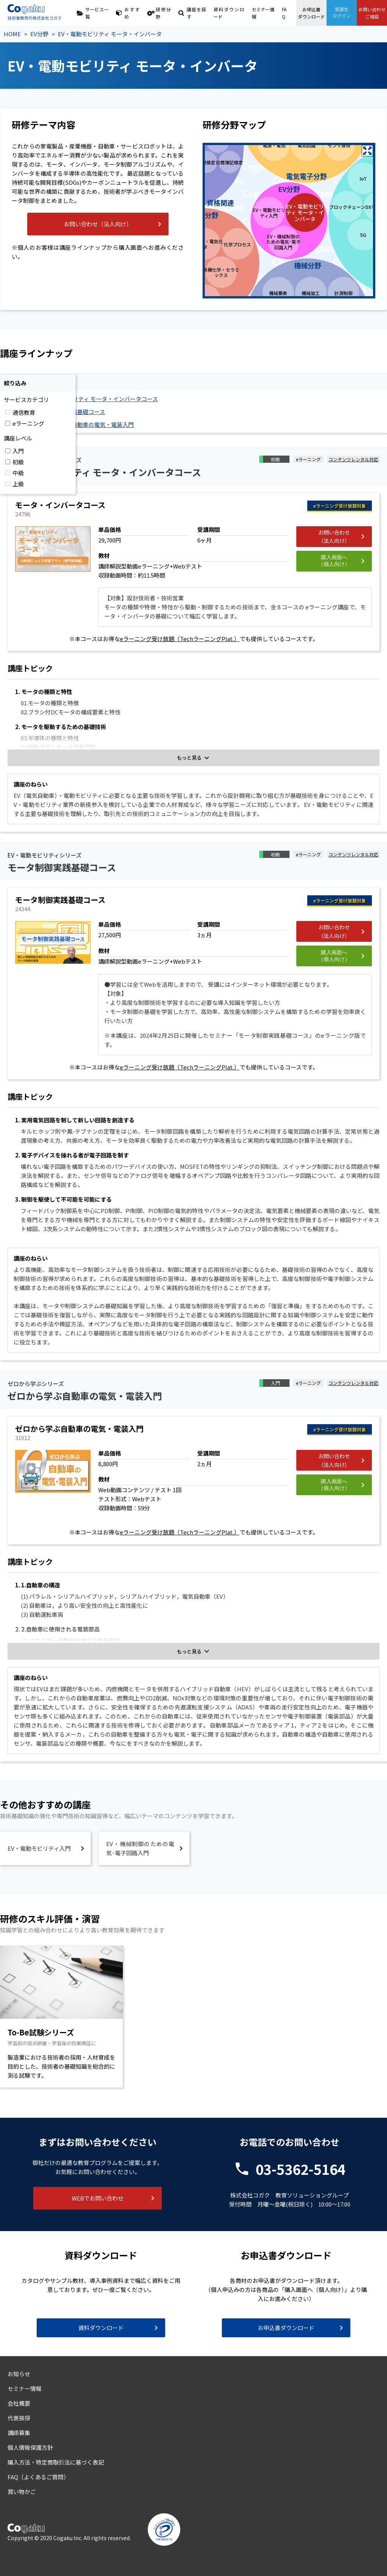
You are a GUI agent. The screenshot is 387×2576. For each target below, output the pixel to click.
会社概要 (19, 2403)
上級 (18, 484)
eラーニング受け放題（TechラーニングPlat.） (180, 639)
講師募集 (19, 2433)
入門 (18, 451)
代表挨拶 (19, 2418)
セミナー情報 (263, 13)
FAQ (284, 13)
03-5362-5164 (300, 2169)
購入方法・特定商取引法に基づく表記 (56, 2462)
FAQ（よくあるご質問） (38, 2477)
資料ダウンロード (229, 13)
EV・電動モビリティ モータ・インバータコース (97, 399)
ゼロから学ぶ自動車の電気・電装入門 (85, 424)
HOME (12, 34)
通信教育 (23, 412)
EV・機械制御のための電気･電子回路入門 (140, 1848)
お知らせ (19, 2374)
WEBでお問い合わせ (98, 2198)
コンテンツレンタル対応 (353, 459)
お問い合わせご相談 (371, 13)
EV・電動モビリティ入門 (39, 1848)
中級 (18, 473)
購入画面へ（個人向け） (334, 560)
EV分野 (39, 34)
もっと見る (189, 757)
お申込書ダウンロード (311, 13)
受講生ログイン (342, 13)
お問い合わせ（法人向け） (98, 224)
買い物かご (22, 2492)
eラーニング (28, 423)
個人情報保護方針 (30, 2447)
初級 (18, 462)
